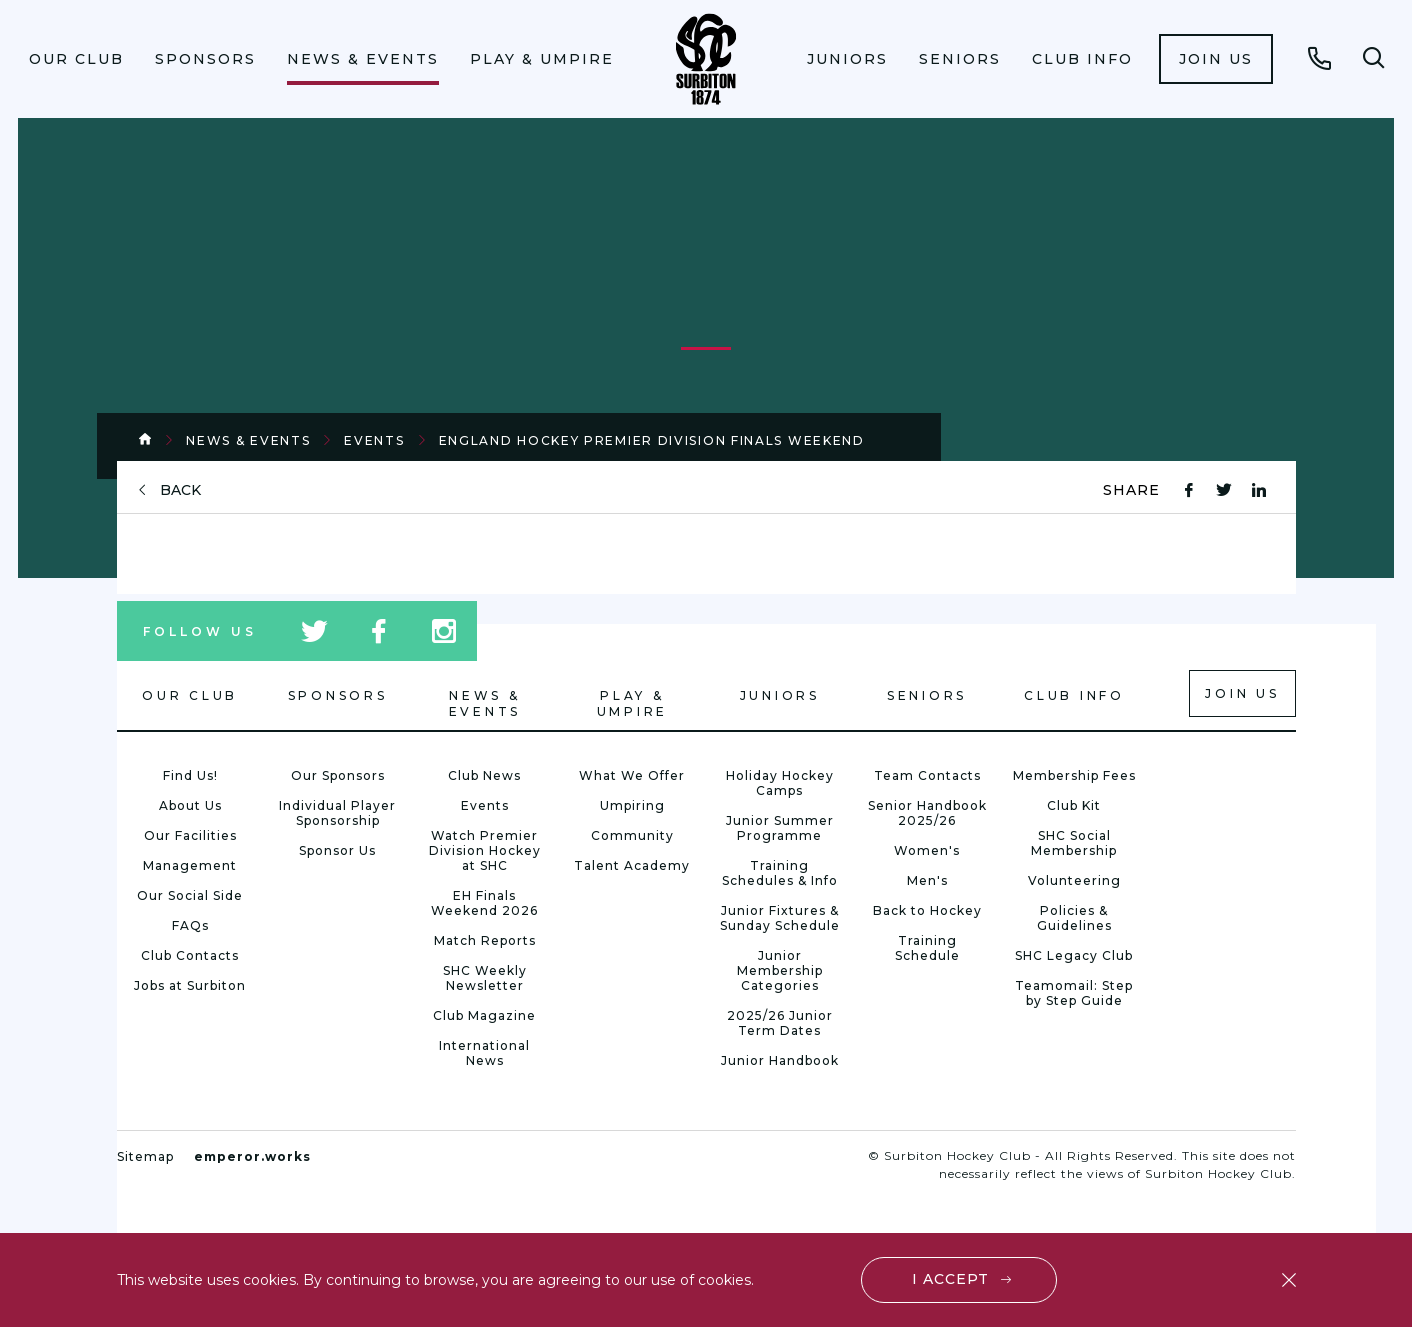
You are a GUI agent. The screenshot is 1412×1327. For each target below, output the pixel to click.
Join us (1216, 59)
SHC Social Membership (1074, 843)
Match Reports (485, 940)
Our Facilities (190, 835)
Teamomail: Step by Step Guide (1074, 993)
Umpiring (632, 805)
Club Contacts (190, 955)
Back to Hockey (927, 910)
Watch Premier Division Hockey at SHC (485, 850)
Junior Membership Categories (780, 970)
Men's (927, 880)
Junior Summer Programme (780, 828)
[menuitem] (77, 59)
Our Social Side (190, 895)
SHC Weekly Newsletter (485, 978)
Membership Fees (1074, 775)
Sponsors (205, 59)
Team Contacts (927, 775)
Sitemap (145, 1156)
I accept (950, 1279)
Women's (927, 850)
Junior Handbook (780, 1060)
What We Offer (632, 775)
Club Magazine (484, 1015)
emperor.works (252, 1156)
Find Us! (190, 775)
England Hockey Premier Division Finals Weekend (652, 440)
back (180, 490)
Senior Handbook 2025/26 (927, 813)
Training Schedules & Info (780, 873)
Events (374, 440)
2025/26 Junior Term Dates (780, 1023)
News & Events (363, 59)
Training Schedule (927, 948)
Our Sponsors (338, 775)
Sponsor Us (337, 850)
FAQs (190, 925)
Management (190, 865)
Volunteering (1074, 880)
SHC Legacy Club (1074, 955)
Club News (484, 775)
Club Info (1082, 59)
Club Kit (1074, 805)
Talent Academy (632, 865)
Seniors (960, 59)
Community (632, 835)
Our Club (76, 59)
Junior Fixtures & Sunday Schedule (780, 918)
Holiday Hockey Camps (780, 783)
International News (484, 1053)
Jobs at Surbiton (190, 985)
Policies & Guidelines (1074, 918)
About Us (190, 805)
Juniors (847, 59)
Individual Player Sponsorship (337, 813)
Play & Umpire (542, 59)
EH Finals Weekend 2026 (484, 903)
